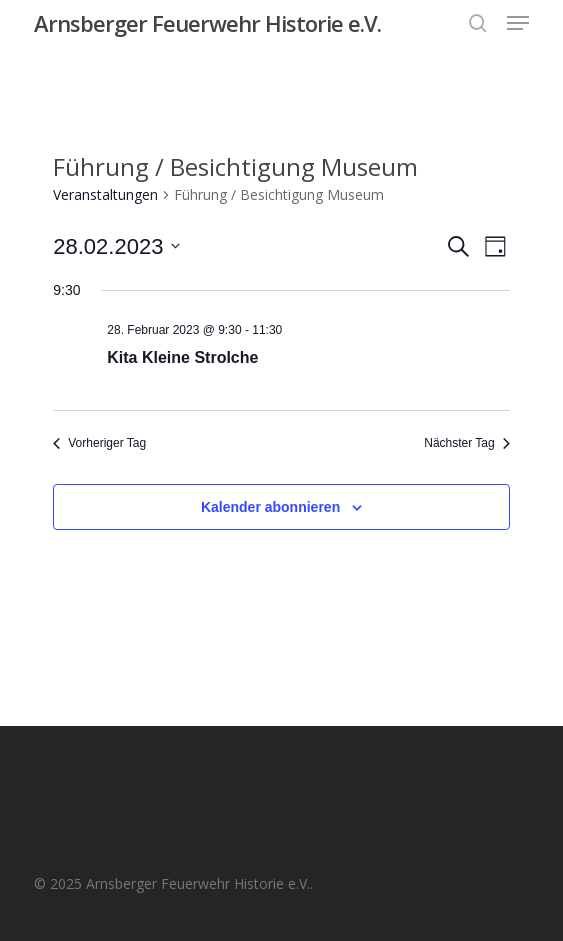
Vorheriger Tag (99, 443)
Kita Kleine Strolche (182, 357)
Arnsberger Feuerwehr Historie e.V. (207, 23)
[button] (518, 23)
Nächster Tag (466, 443)
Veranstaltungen (105, 194)
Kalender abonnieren (270, 507)
